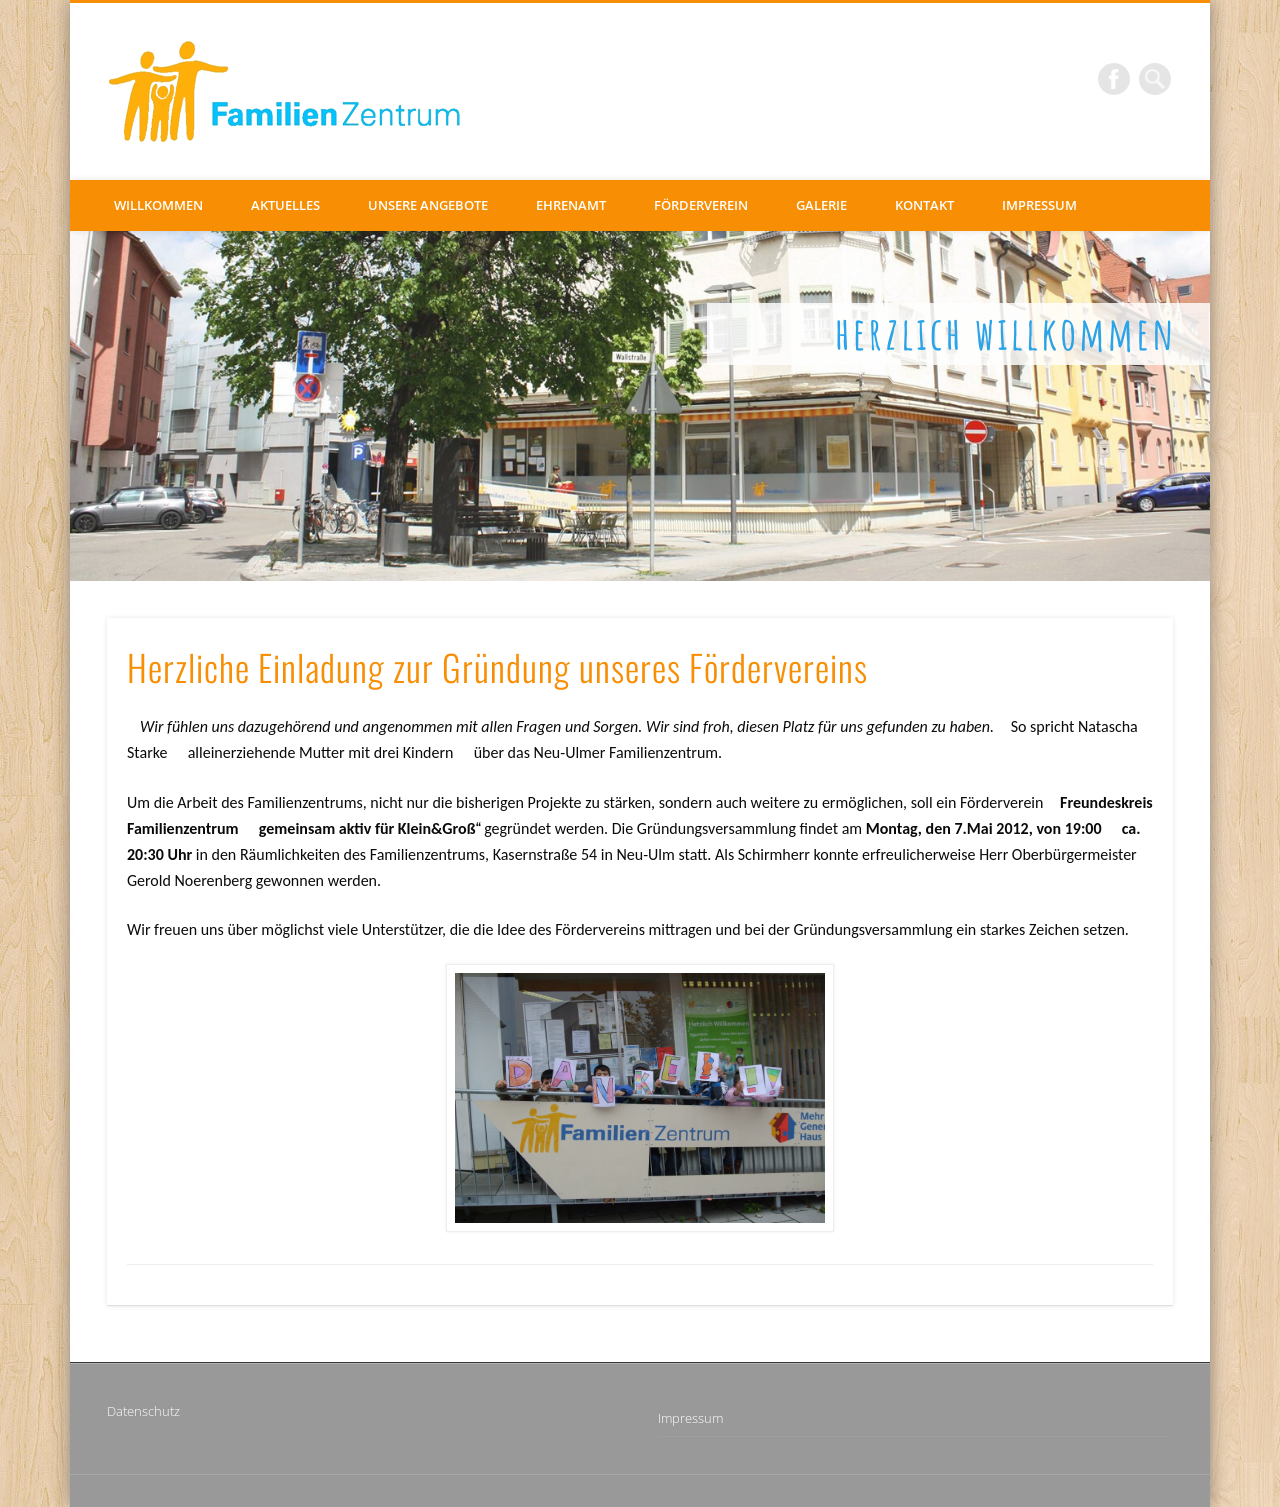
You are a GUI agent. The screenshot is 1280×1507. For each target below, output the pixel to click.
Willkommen (158, 205)
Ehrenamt (571, 205)
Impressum (1039, 205)
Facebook (1114, 79)
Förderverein (701, 205)
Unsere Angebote (428, 205)
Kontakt (924, 205)
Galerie (821, 205)
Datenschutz (143, 1411)
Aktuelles (285, 205)
